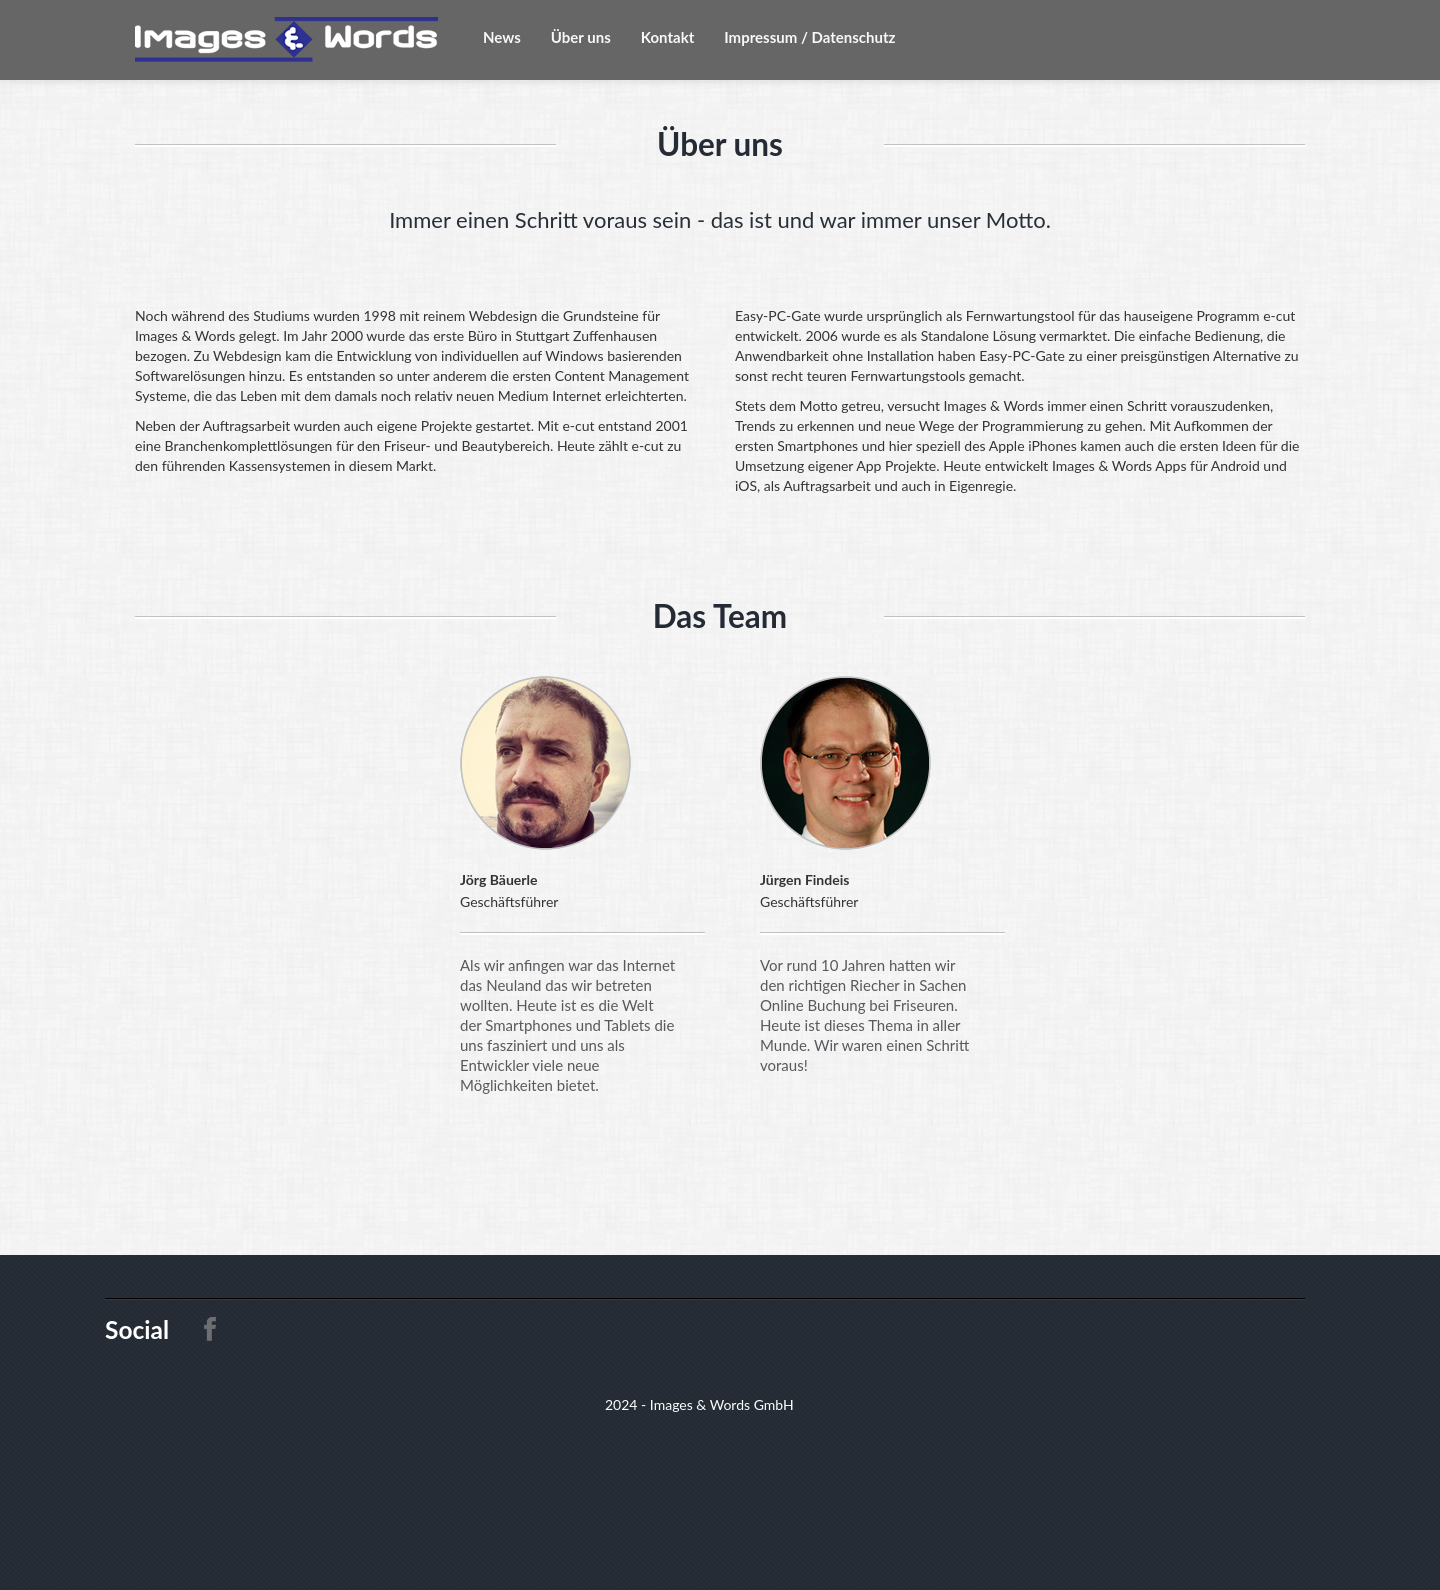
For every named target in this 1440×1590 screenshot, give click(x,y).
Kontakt (668, 37)
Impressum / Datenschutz (809, 37)
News (502, 37)
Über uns (581, 37)
